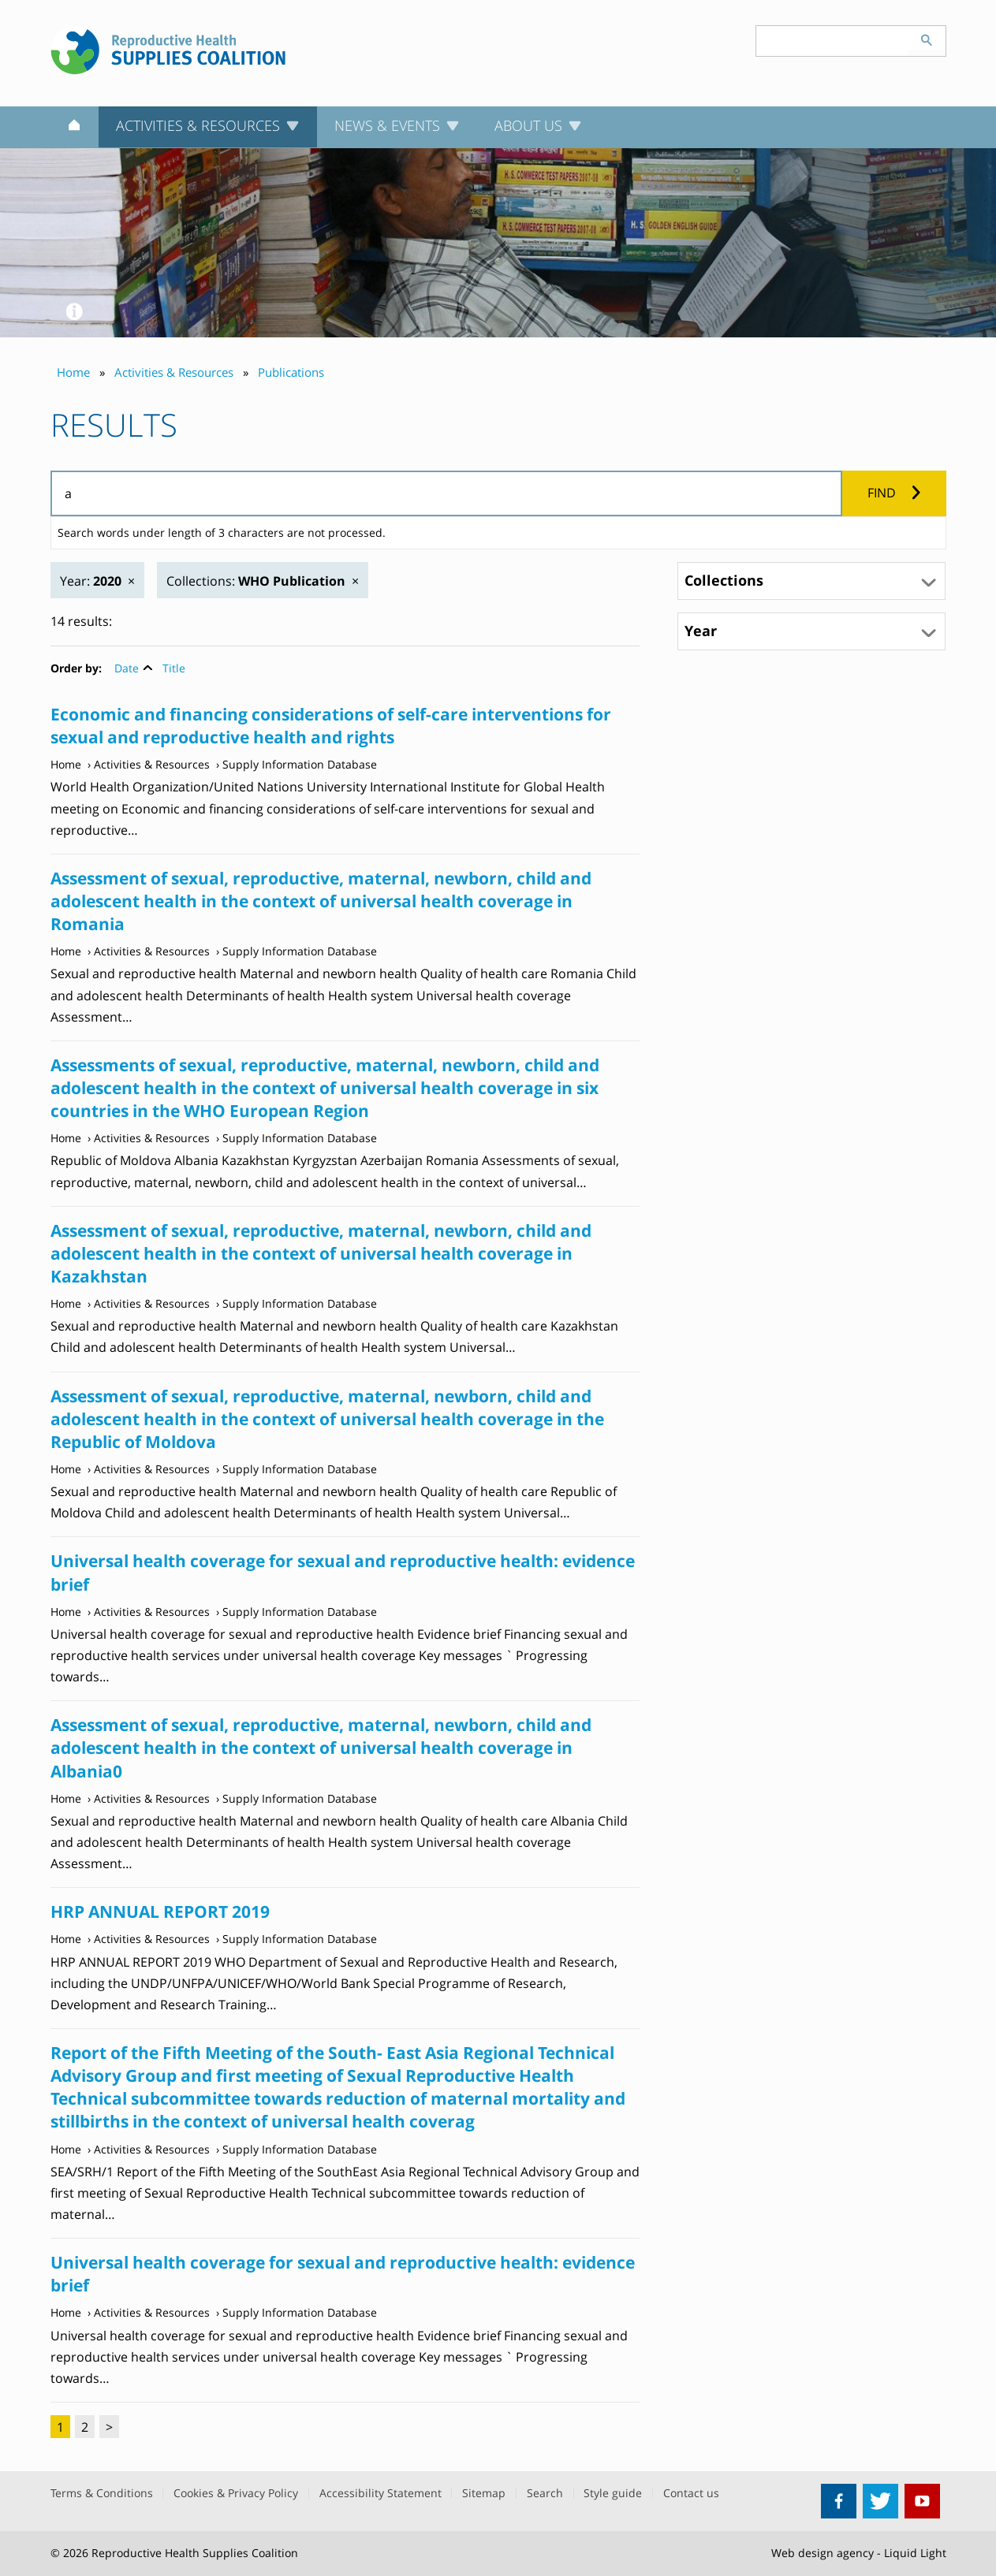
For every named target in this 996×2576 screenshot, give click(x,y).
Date (126, 668)
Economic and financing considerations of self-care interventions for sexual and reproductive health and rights (330, 725)
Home (65, 764)
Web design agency (822, 2552)
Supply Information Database (299, 764)
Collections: (255, 581)
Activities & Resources (152, 764)
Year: (90, 581)
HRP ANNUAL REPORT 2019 (160, 1911)
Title (173, 668)
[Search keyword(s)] (832, 41)
